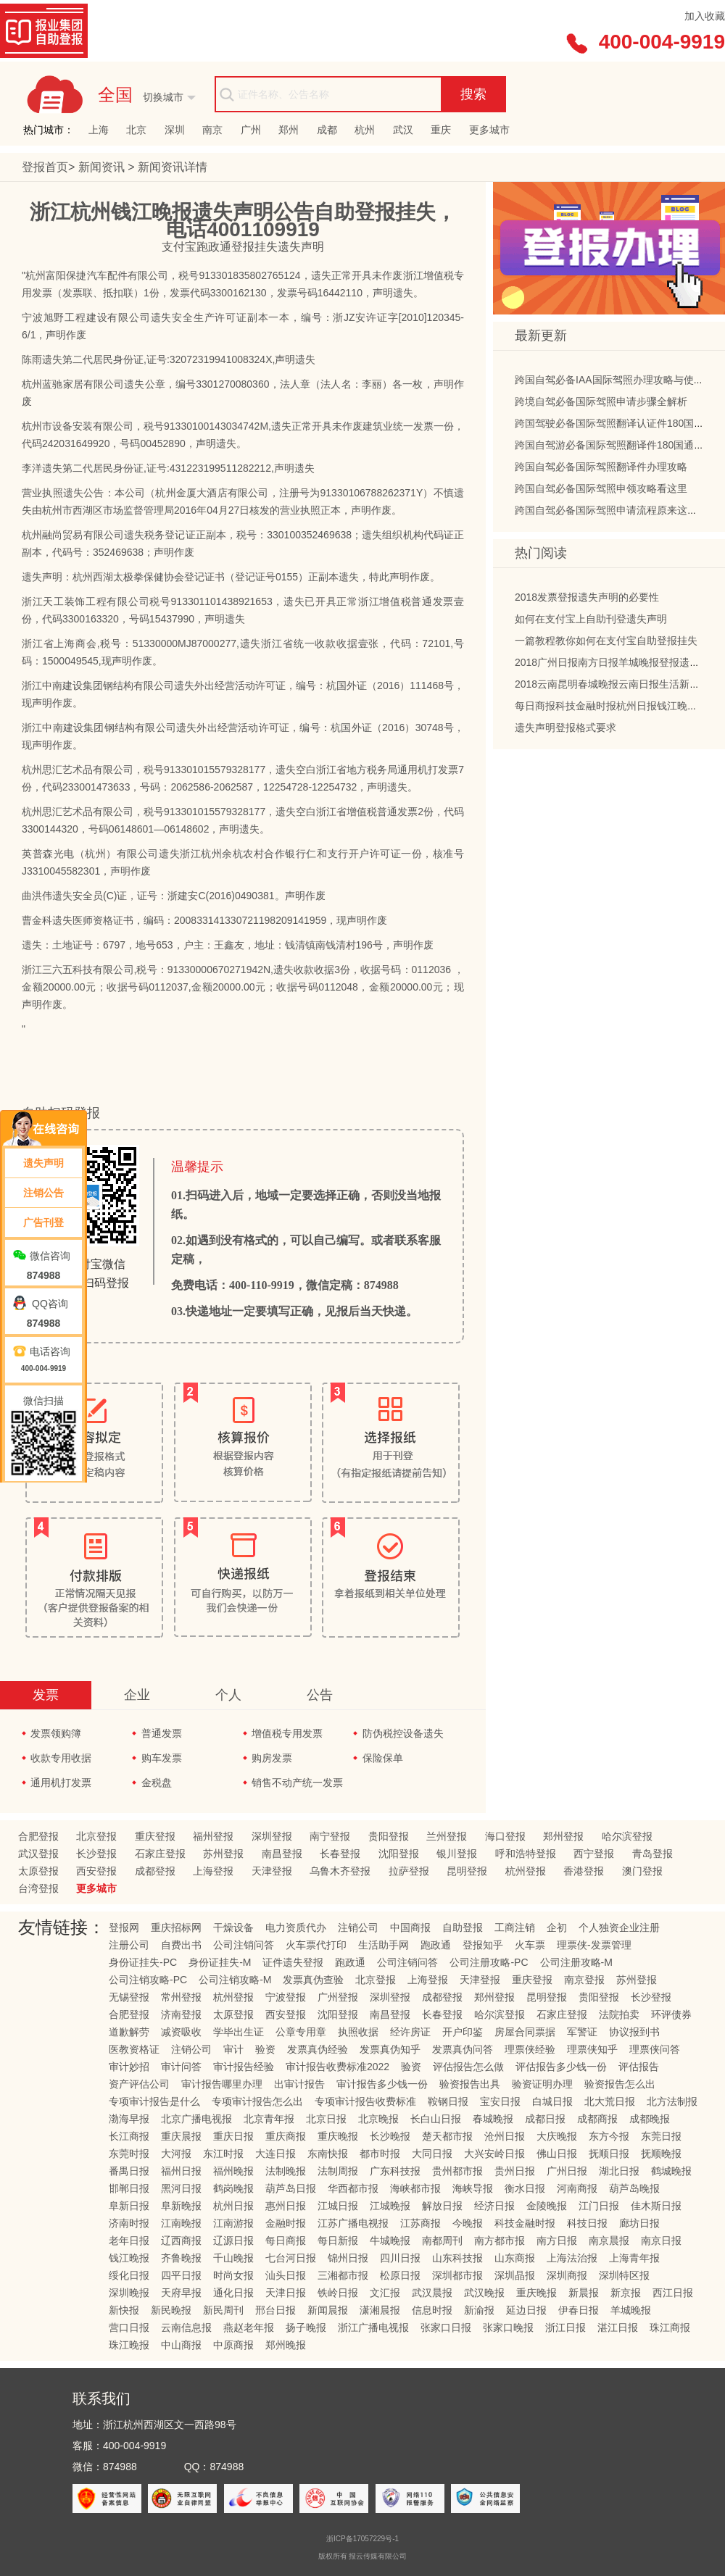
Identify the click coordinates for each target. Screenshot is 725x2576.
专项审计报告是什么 (154, 2101)
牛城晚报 (390, 2240)
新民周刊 (223, 2310)
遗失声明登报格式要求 (565, 732)
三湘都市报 (343, 2275)
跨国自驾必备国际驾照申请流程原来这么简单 (616, 514)
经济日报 (494, 2206)
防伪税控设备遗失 (403, 1733)
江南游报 (233, 2223)
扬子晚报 (306, 2327)
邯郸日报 (129, 2188)
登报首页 (45, 167)
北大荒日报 (609, 2101)
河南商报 (577, 2188)
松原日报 (400, 2275)
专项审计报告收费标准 (365, 2101)
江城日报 (338, 2206)
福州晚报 (233, 2171)
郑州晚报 (285, 2345)
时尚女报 (233, 2275)
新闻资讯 (103, 167)
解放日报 (442, 2206)
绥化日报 (129, 2275)
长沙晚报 (390, 2136)
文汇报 (385, 2292)
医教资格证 (134, 2049)
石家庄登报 (160, 1853)
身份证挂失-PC (143, 1962)
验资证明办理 (542, 2084)
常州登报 (181, 1997)
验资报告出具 (469, 2084)
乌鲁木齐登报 (340, 1871)
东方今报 (609, 2136)
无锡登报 (129, 1997)
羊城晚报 (630, 2310)
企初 (557, 1927)
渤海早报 (129, 2119)
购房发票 (272, 1758)
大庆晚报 (556, 2136)
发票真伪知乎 (390, 2049)
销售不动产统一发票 (297, 1782)
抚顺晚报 (661, 2153)
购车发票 (161, 1758)
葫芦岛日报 (290, 2188)
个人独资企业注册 (619, 1927)
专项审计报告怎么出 (257, 2101)
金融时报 (285, 2223)
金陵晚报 (546, 2206)
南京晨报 (609, 2240)
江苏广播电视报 (353, 2223)
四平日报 (181, 2275)
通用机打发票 (60, 1782)
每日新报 (338, 2240)
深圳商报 (567, 2275)
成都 (327, 130)
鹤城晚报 (671, 2171)
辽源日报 (233, 2240)
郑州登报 (563, 1836)
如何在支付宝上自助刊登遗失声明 (591, 623)
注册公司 (129, 1945)
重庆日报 (233, 2136)
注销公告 (43, 1193)
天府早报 (181, 2292)
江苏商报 (420, 2223)
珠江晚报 (129, 2345)
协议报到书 (634, 2032)
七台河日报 (290, 2258)
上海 (98, 130)
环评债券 (671, 2014)
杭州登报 (525, 1871)
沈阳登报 (398, 1853)
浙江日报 (565, 2327)
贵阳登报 (388, 1836)
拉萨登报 (409, 1871)
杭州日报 (233, 2206)
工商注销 (514, 1927)
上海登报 (213, 1871)
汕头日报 (285, 2275)
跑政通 (435, 1945)
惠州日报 (285, 2206)
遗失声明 (43, 1163)
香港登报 (583, 1871)
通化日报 (233, 2292)
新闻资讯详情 (172, 167)
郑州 (288, 130)
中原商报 (233, 2345)
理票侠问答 (654, 2049)
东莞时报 (129, 2153)
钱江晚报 (129, 2258)
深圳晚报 (129, 2292)
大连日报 (275, 2153)
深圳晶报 (514, 2275)
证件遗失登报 (292, 1962)
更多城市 (489, 130)
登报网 (124, 1927)
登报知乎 (483, 1945)
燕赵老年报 (248, 2327)
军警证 (582, 2032)
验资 (265, 2049)
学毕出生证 (238, 2032)
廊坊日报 (639, 2223)
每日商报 (285, 2240)
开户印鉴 (462, 2032)
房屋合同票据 (524, 2032)
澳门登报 (642, 1871)
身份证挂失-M (219, 1962)
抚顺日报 (609, 2153)
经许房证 (410, 2032)
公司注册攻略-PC (489, 1962)
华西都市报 (353, 2188)
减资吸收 (181, 2032)
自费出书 (181, 1945)
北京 (136, 130)
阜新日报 (129, 2206)
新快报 (124, 2310)
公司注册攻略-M (576, 1962)
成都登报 (155, 1871)
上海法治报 (572, 2258)
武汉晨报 (432, 2292)
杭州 (365, 130)
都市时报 (380, 2153)
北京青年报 (269, 2119)
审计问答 (181, 2066)
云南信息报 (186, 2327)
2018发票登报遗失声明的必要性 (587, 601)
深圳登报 (272, 1836)
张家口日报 (445, 2327)
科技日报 (587, 2223)
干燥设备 (233, 1927)
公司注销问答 (243, 1945)
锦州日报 (348, 2258)
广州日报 (567, 2171)
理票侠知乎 (592, 2049)
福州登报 (213, 1836)
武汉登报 (38, 1853)
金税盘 (156, 1782)
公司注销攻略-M (235, 1979)
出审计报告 (299, 2084)
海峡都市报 (415, 2188)
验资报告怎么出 (619, 2084)
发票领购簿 (55, 1733)
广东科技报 (395, 2171)
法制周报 (338, 2171)
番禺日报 (129, 2171)
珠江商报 (670, 2327)
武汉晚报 (484, 2292)
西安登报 (96, 1871)
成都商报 (597, 2119)
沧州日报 (504, 2136)
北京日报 (326, 2119)
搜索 (473, 94)
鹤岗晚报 (233, 2188)
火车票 (530, 1945)
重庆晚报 (338, 2136)
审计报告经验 (243, 2066)
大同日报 (432, 2153)
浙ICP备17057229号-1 (362, 2539)
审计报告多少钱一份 (382, 2084)
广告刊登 (43, 1222)
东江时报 (223, 2153)
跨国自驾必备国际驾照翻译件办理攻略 (601, 471)
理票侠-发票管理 (594, 1945)
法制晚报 (285, 2171)
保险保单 (382, 1758)
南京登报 (584, 1979)
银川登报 (456, 1853)
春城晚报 (493, 2119)
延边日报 (526, 2310)
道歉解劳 (129, 2032)
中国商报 (410, 1927)
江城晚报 (390, 2206)
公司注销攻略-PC (148, 1979)
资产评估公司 (139, 2084)
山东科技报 (457, 2258)
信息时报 (432, 2310)
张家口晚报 (508, 2327)
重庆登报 (155, 1836)
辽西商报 (181, 2240)
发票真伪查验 (313, 1979)
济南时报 (129, 2223)
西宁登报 (593, 1853)
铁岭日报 (338, 2292)
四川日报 (400, 2258)
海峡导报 (472, 2188)
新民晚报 (171, 2310)
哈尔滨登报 (627, 1836)
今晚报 (467, 2223)
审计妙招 (129, 2066)
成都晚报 (649, 2119)
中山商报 (181, 2345)
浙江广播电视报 (373, 2327)
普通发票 (161, 1733)
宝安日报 (500, 2101)
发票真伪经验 (317, 2049)
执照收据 (358, 2032)
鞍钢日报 (448, 2101)
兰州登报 (446, 1836)
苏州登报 (223, 1853)
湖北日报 (619, 2171)
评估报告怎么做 (468, 2066)
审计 (233, 2049)
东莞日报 (661, 2136)
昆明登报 (467, 1871)
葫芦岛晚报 (634, 2188)
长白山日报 (435, 2119)
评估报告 (638, 2066)
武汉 (403, 130)
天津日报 (285, 2292)
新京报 (625, 2292)
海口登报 (505, 1836)
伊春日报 (578, 2310)
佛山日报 (556, 2153)
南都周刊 (442, 2240)
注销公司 (358, 1927)
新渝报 (479, 2310)
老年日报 (129, 2240)
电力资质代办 (295, 1927)
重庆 (441, 130)
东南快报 (327, 2153)
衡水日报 (525, 2188)
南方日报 (556, 2240)
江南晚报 (181, 2223)
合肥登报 (38, 1836)
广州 (251, 130)
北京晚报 (378, 2119)
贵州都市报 (457, 2171)
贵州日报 (514, 2171)
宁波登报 (285, 1997)
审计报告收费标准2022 (337, 2066)
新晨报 (583, 2292)
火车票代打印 (316, 1945)
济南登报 (181, 2014)
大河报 (176, 2153)
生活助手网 (383, 1945)
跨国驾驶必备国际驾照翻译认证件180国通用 (614, 427)
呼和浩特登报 (525, 1853)
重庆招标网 (176, 1927)
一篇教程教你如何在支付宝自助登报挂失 (606, 645)
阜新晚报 (181, 2206)
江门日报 (599, 2206)
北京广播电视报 (196, 2119)
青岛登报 (652, 1853)
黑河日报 (181, 2188)
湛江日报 (617, 2327)
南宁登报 (330, 1836)
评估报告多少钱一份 (561, 2066)
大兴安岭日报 (494, 2153)
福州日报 (181, 2171)
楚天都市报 (447, 2136)
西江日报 (672, 2292)
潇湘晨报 (380, 2310)
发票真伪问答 (462, 2049)
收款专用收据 (60, 1758)
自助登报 (462, 1927)
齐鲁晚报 (181, 2258)
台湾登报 (38, 1888)
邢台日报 (275, 2310)
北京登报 (96, 1836)
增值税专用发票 (287, 1733)
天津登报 (272, 1871)
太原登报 (38, 1871)
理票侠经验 (530, 2049)
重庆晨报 (181, 2136)
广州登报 (338, 1997)
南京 (212, 130)
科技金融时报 (524, 2223)
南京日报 (661, 2240)
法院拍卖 (619, 2014)
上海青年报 (634, 2258)
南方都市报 (499, 2240)
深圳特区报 (624, 2275)
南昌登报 (282, 1853)
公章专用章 (301, 2032)
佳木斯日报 (656, 2206)
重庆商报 (285, 2136)
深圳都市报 (457, 2275)
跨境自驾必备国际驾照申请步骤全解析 (601, 406)
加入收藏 (704, 16)
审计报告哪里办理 (221, 2084)
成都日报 (545, 2119)
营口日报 (129, 2327)
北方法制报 (672, 2101)
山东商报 (514, 2258)
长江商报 (129, 2136)
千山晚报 (233, 2258)
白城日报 (552, 2101)
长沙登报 (96, 1853)
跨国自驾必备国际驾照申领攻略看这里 (601, 493)
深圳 (175, 130)
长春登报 (340, 1853)
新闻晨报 (327, 2310)
